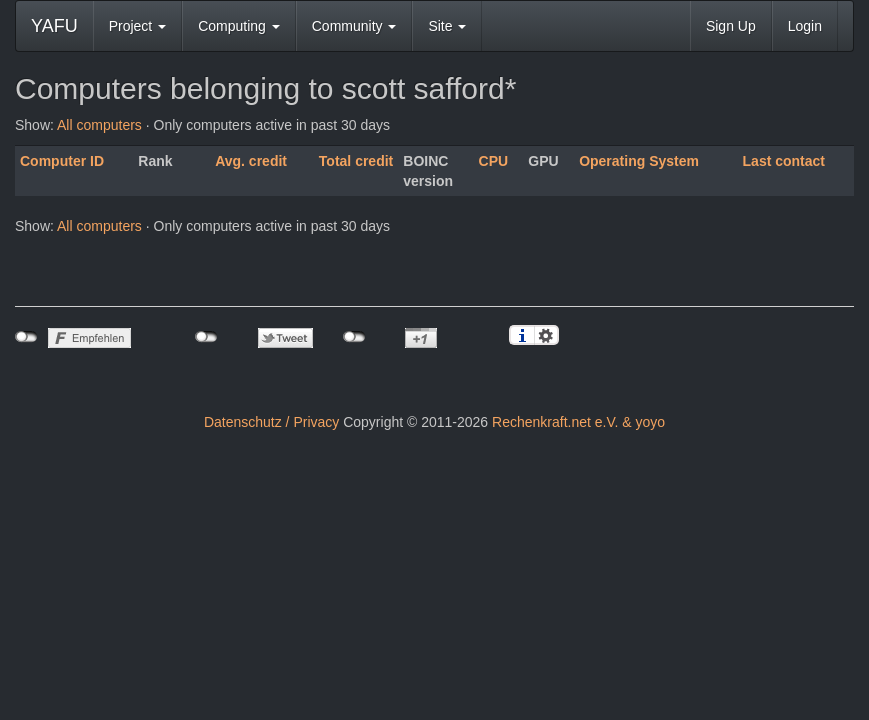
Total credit (356, 161)
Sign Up (731, 26)
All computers (99, 125)
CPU (494, 161)
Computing (239, 26)
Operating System (639, 161)
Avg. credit (251, 161)
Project (137, 26)
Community (354, 26)
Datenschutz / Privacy (271, 422)
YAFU (54, 26)
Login (805, 26)
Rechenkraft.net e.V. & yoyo (578, 422)
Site (447, 26)
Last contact (784, 161)
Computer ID (62, 161)
